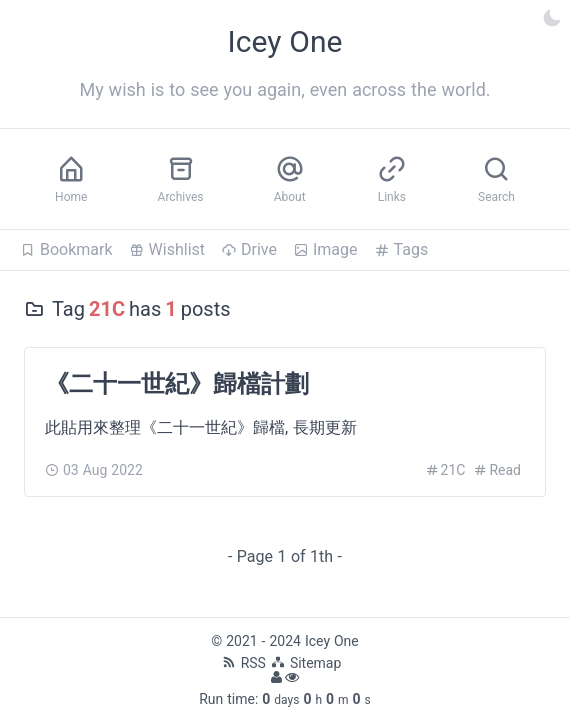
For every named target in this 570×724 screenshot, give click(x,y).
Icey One (332, 641)
